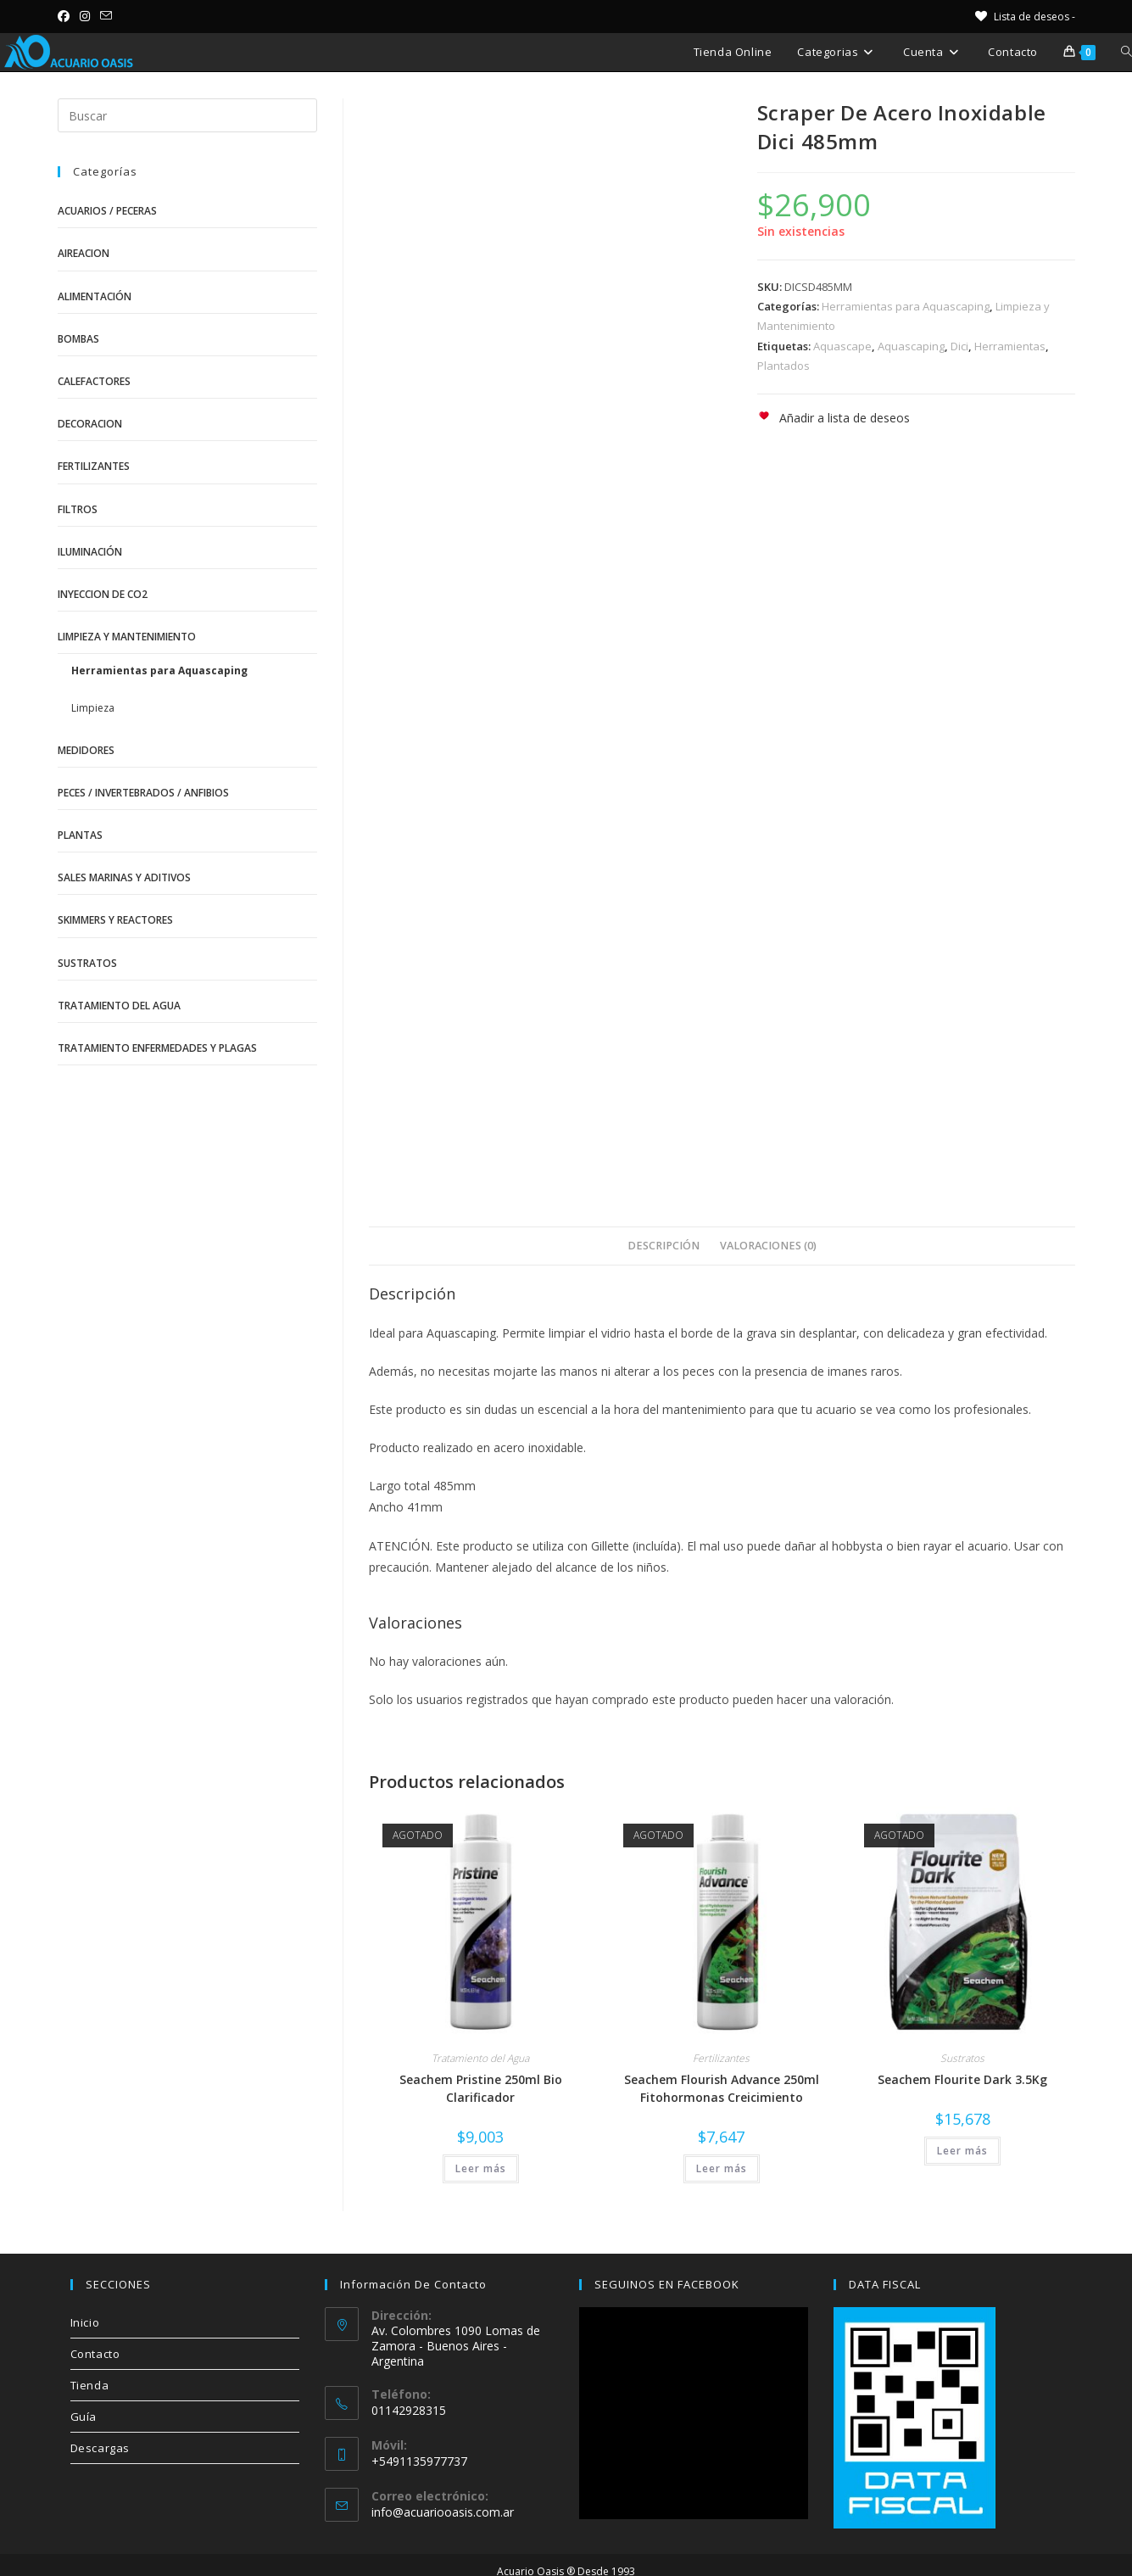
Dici (959, 346)
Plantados (783, 365)
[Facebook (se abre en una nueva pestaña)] (66, 16)
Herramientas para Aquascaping (906, 306)
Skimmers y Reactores (115, 920)
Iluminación (90, 552)
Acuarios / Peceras (107, 211)
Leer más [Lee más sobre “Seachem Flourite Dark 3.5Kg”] (962, 2150)
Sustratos (962, 2058)
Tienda (89, 2385)
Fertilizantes (721, 2058)
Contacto (95, 2353)
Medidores (86, 750)
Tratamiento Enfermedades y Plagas (157, 1048)
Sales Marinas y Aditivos (124, 877)
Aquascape (842, 346)
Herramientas (1010, 346)
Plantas (80, 835)
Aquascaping (911, 346)
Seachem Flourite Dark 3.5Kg (962, 2079)
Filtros (78, 509)
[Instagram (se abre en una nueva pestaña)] (85, 16)
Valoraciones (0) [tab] (768, 1245)
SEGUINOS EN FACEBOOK (666, 2284)
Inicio (85, 2322)
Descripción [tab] (663, 1245)
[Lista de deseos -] (1024, 16)
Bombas (78, 339)
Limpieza (92, 708)
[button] (833, 417)
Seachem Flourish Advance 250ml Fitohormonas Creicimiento (721, 2088)
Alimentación (94, 296)
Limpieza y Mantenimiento (127, 636)
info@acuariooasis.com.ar (442, 2512)
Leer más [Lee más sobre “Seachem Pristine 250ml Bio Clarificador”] (480, 2168)
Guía (83, 2416)
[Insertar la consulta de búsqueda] (187, 115)
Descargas (100, 2448)
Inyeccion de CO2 (103, 594)
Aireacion (83, 253)
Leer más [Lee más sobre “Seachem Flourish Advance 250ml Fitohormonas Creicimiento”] (721, 2168)
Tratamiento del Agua (480, 2058)
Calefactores (94, 381)
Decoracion (90, 423)
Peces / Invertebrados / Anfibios (143, 792)
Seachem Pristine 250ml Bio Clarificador (480, 2088)
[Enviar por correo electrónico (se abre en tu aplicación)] (106, 16)
